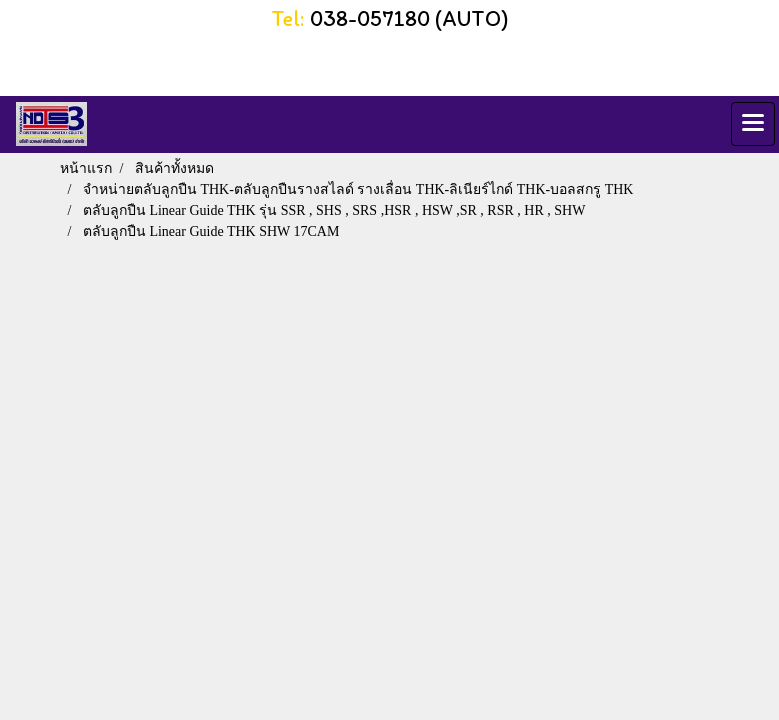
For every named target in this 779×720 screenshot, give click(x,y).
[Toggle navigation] (753, 124)
